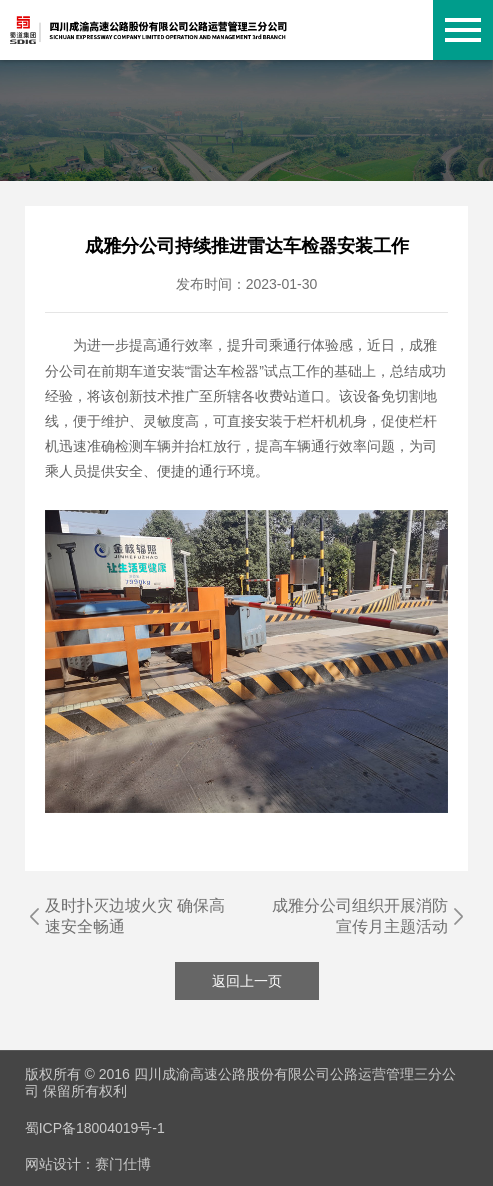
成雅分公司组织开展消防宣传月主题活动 (360, 916)
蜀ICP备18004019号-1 (95, 1128)
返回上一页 (247, 981)
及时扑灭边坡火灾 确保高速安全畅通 (135, 916)
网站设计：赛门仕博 (88, 1164)
